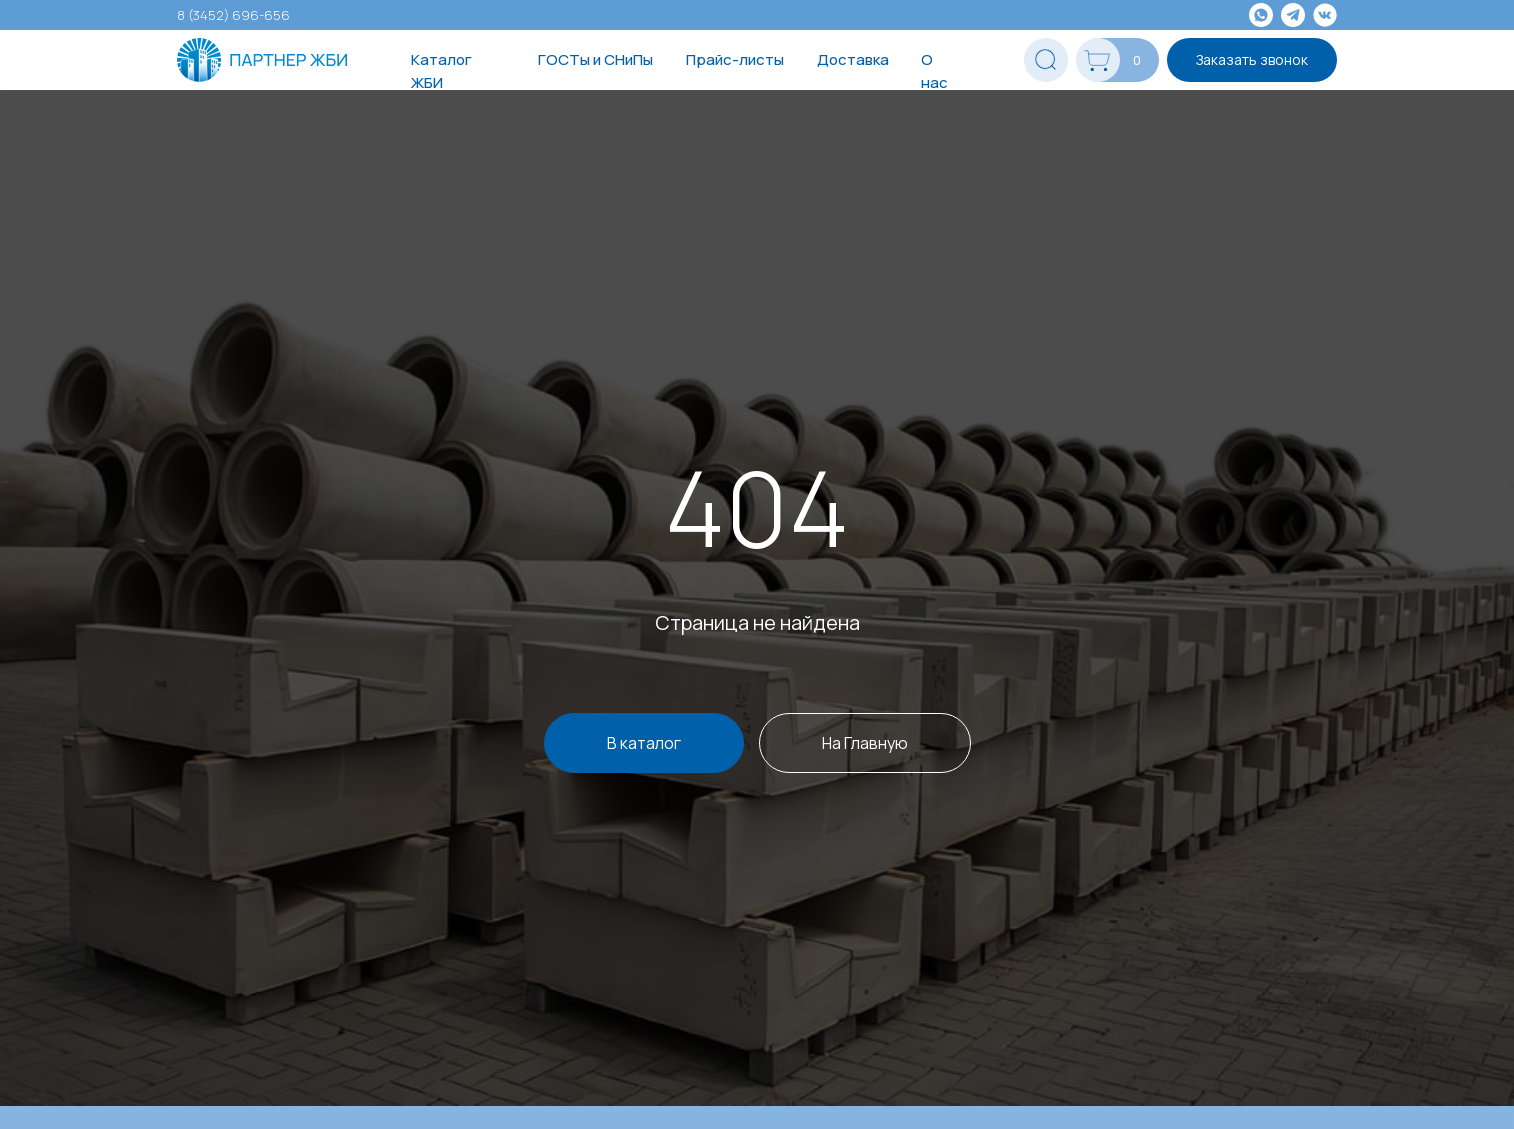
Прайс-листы (735, 59)
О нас (934, 71)
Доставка (853, 59)
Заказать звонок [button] (1252, 59)
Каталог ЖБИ (441, 71)
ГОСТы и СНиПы (595, 59)
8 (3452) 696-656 (233, 15)
